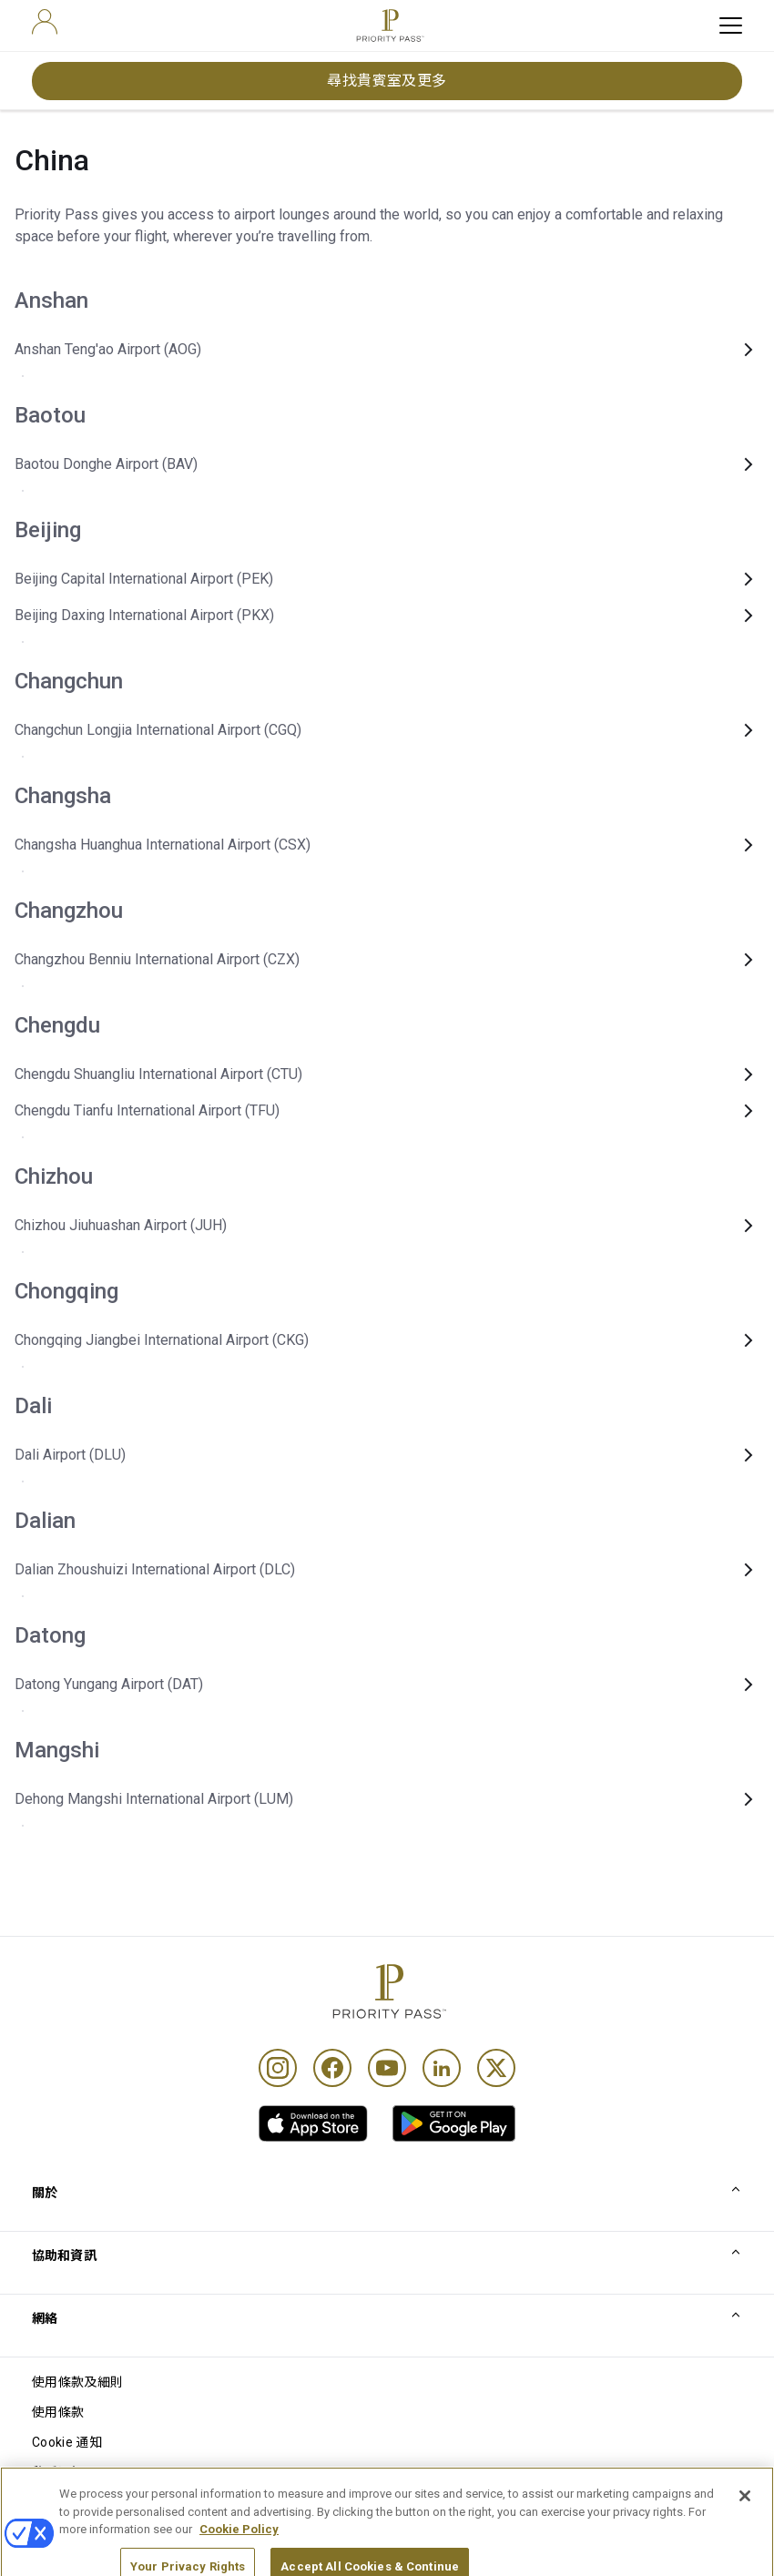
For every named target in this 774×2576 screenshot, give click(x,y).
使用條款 (58, 2412)
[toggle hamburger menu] (730, 25)
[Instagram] (278, 2068)
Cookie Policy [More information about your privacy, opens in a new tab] (239, 2552)
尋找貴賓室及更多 (387, 80)
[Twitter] (496, 2068)
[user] (44, 22)
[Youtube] (387, 2068)
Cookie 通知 (67, 2442)
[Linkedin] (442, 2068)
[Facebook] (332, 2068)
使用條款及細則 (77, 2382)
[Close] (745, 2518)
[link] (313, 2123)
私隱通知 (58, 2472)
